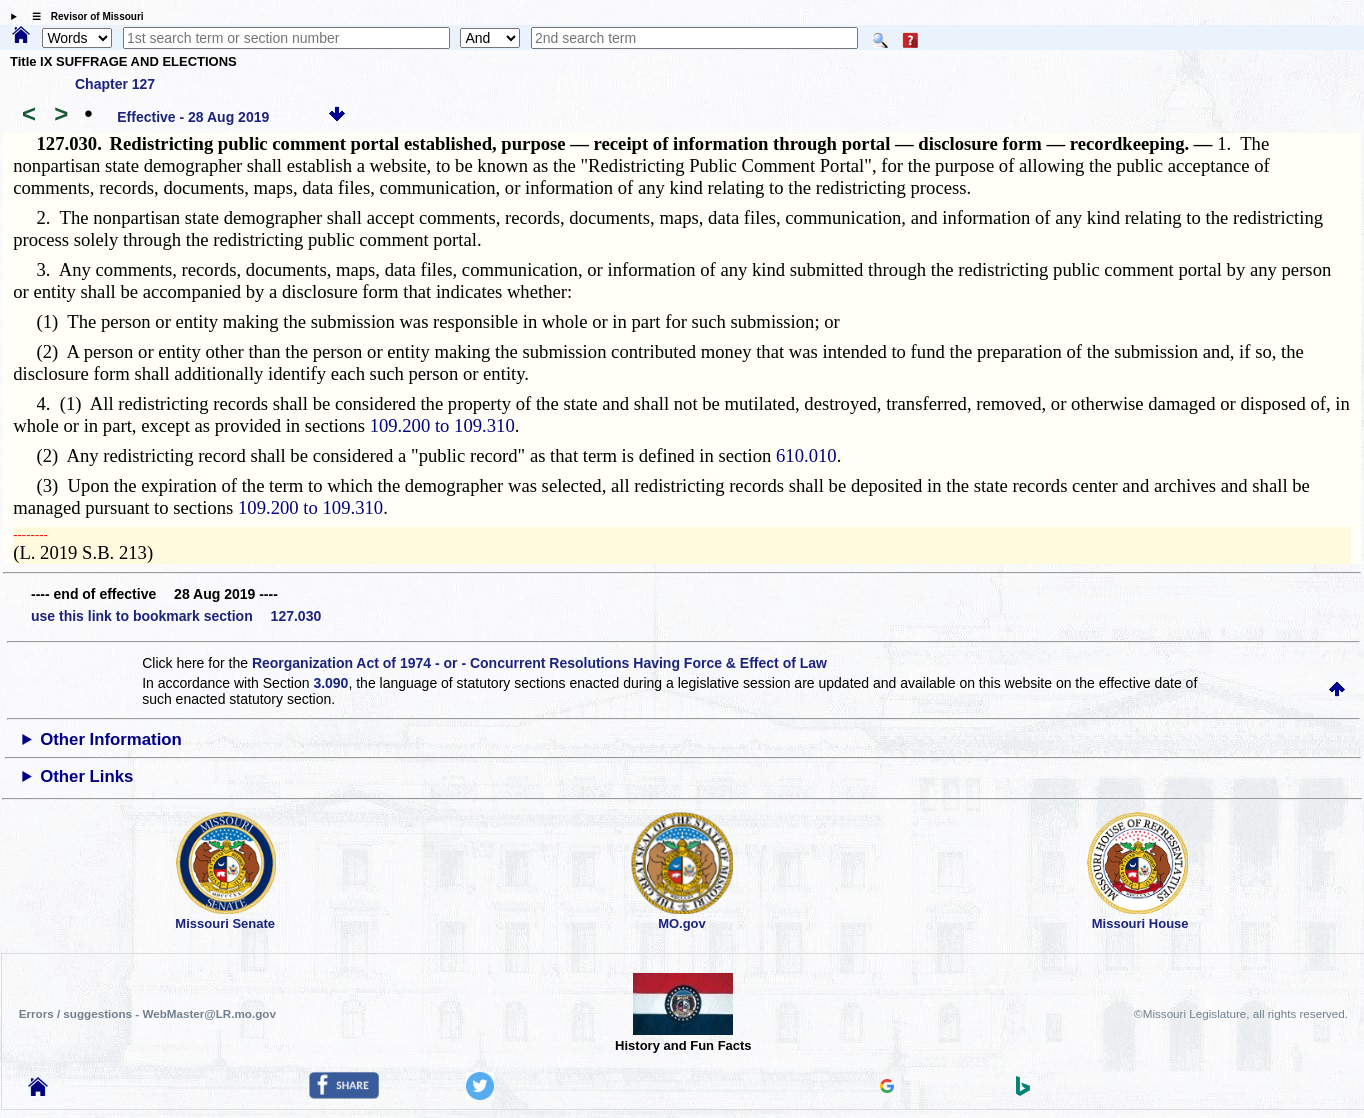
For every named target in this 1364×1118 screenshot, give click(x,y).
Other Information (111, 739)
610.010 (806, 455)
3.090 (330, 683)
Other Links (86, 776)
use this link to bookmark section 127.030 (176, 616)
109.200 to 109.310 (442, 425)
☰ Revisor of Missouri (83, 16)
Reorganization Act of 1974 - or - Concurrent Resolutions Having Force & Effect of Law (539, 663)
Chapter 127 (115, 84)
